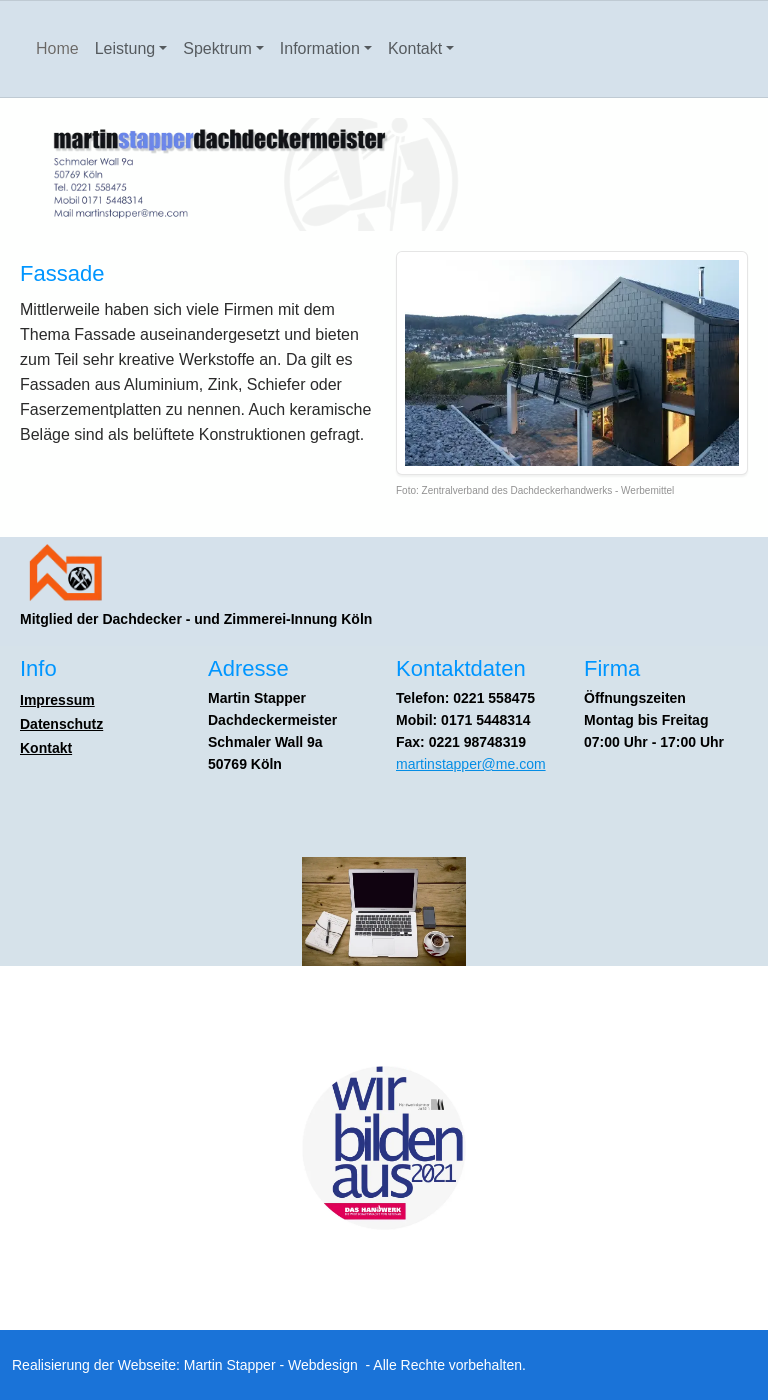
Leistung (125, 48)
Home (57, 48)
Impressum (57, 700)
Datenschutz (61, 724)
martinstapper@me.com (471, 764)
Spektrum (217, 48)
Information (320, 48)
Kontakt (415, 48)
